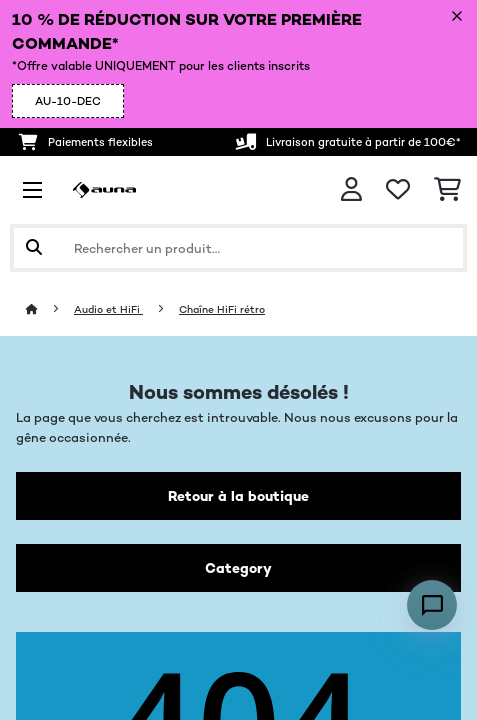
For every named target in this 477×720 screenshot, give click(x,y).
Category (238, 568)
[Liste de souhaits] (398, 190)
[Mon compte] (351, 189)
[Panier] (447, 190)
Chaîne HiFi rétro (222, 309)
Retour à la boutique (238, 496)
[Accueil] (50, 309)
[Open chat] (432, 605)
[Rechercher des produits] (238, 248)
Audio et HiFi (108, 309)
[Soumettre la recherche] (34, 248)
